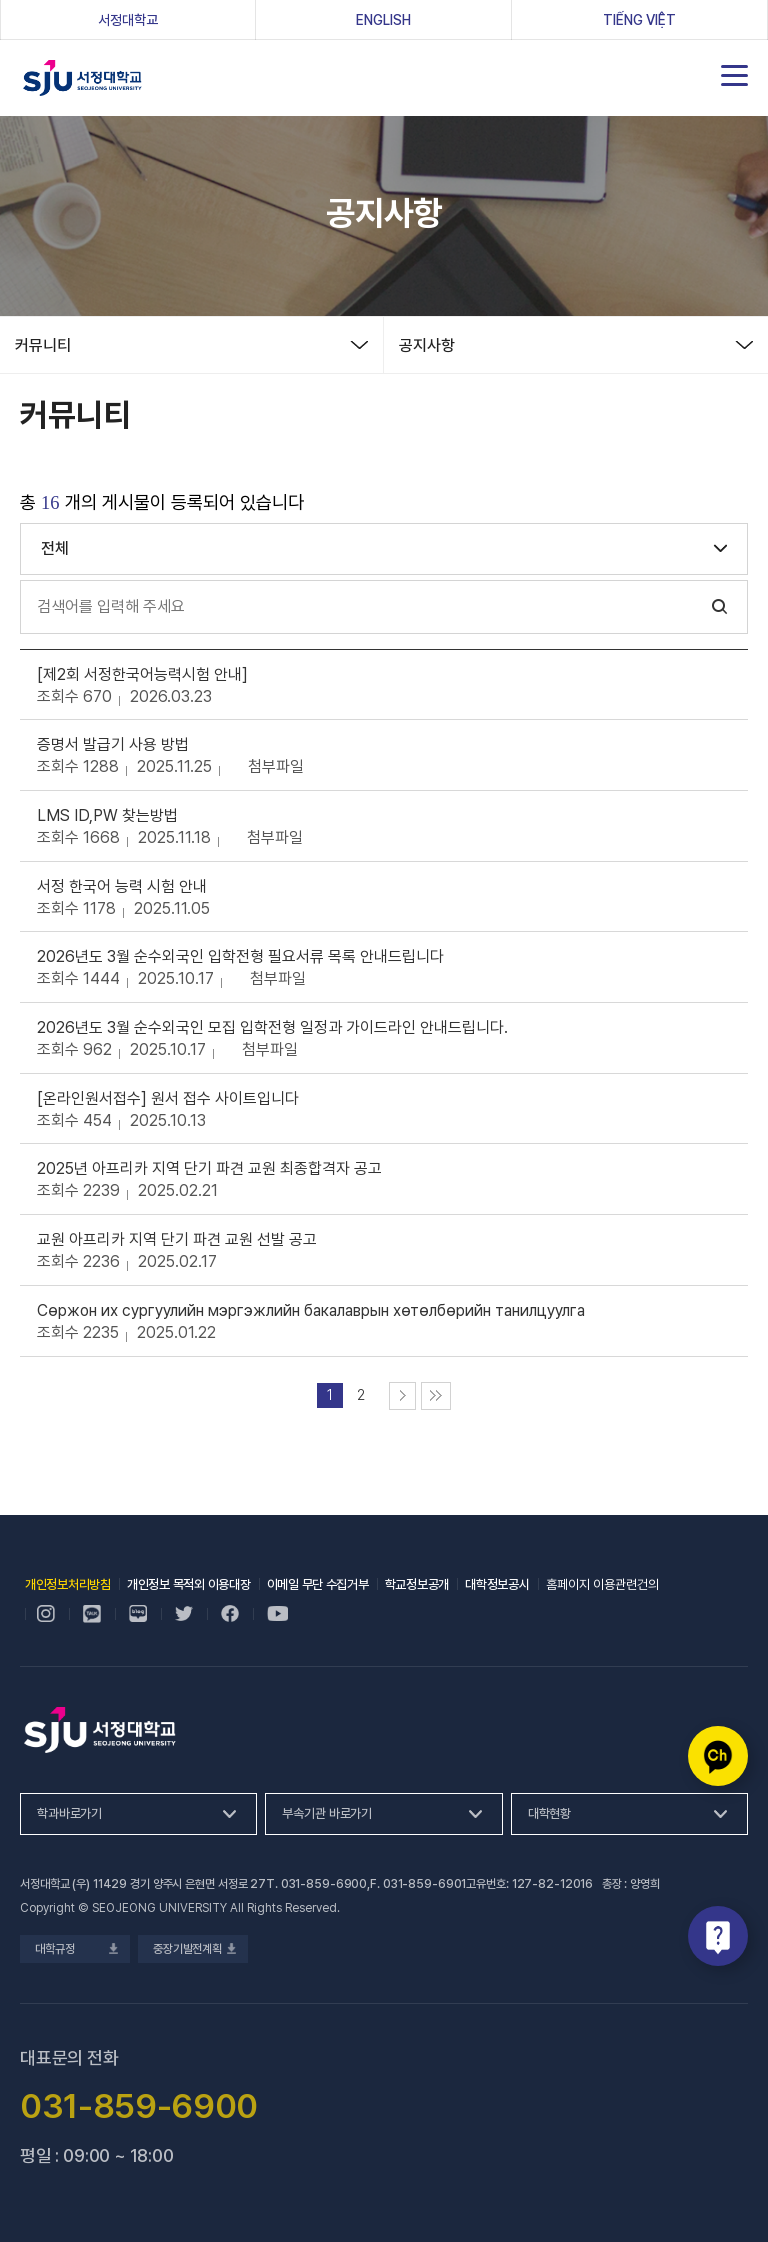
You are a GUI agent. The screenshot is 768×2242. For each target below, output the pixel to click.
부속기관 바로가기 (327, 1813)
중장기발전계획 (193, 1949)
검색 (720, 607)
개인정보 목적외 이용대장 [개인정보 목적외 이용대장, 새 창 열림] (189, 1584)
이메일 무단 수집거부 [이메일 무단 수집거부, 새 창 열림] (318, 1584)
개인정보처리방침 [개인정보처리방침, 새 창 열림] (68, 1584)
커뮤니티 (43, 345)
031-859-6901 (425, 1884)
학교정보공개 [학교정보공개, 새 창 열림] (417, 1584)
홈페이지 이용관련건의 (602, 1584)
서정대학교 (82, 78)
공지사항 (427, 345)
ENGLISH (383, 20)
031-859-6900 (324, 1884)
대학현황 (549, 1813)
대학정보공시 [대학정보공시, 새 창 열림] (497, 1584)
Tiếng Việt (639, 20)
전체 (55, 548)
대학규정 (75, 1949)
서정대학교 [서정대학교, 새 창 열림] (159, 19)
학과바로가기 (69, 1813)
